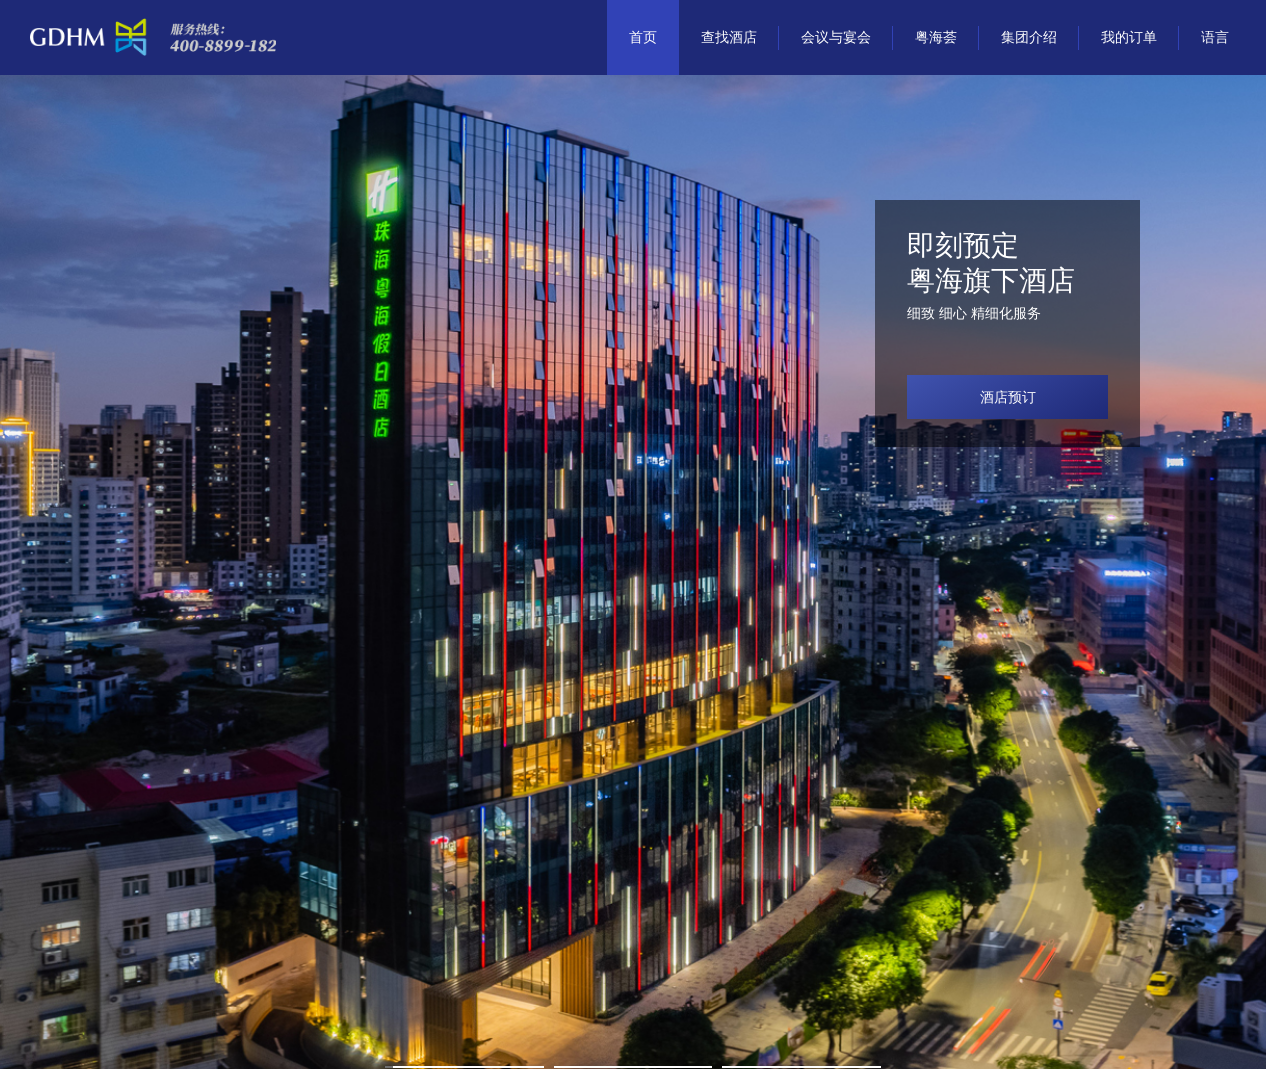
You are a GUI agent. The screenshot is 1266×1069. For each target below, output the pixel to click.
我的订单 (1129, 37)
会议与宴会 (836, 37)
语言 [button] (1215, 37)
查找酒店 (729, 37)
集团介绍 (1029, 37)
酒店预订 (1008, 397)
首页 (643, 37)
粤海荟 (936, 37)
